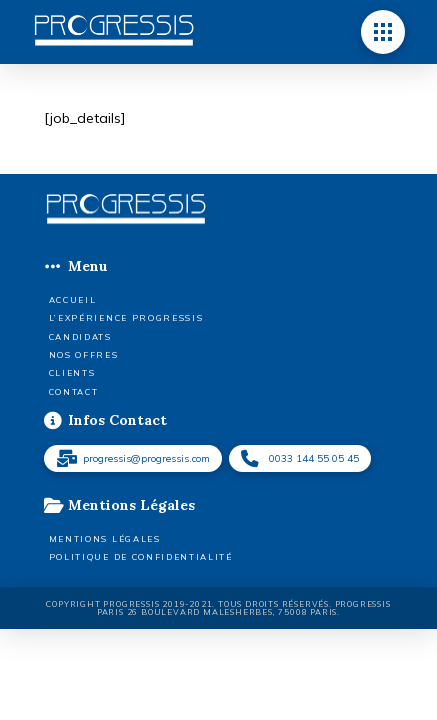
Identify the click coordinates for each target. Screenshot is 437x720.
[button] (383, 32)
